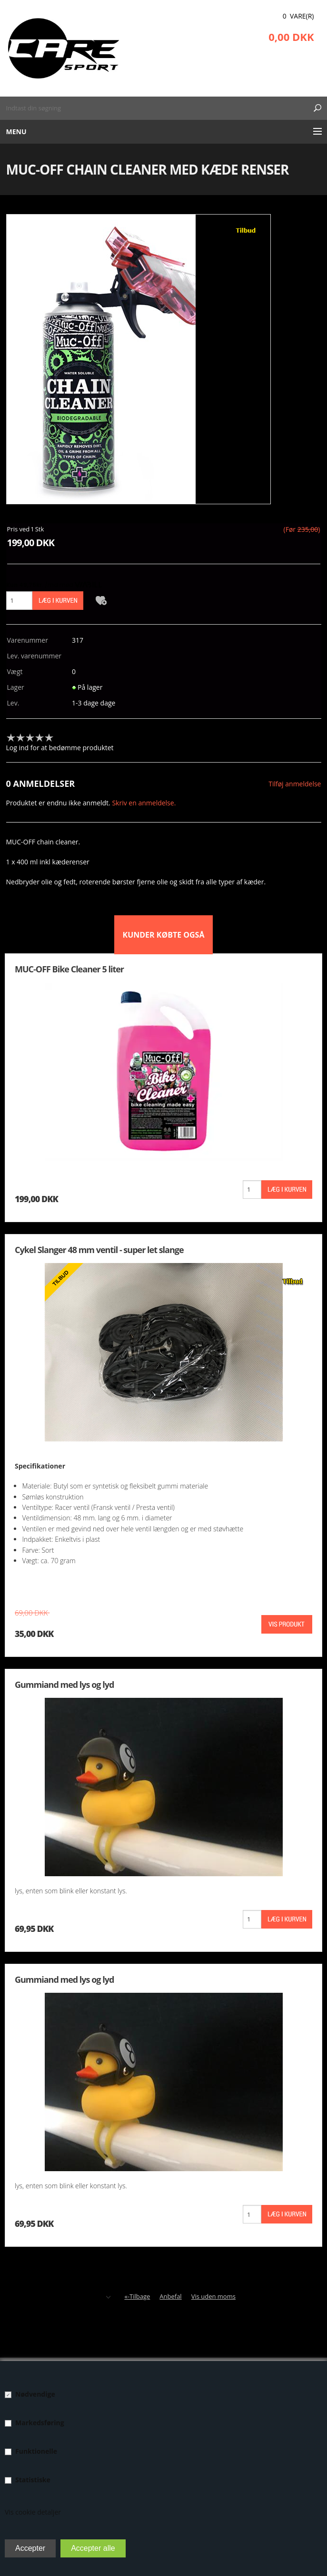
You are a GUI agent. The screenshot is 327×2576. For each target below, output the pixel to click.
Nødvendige (35, 2394)
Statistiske (32, 2479)
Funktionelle (36, 2451)
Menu (16, 131)
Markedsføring (39, 2422)
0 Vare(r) (298, 15)
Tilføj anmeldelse (294, 783)
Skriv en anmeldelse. (144, 802)
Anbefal (170, 2296)
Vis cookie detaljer (33, 2512)
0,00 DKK (291, 36)
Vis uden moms (213, 2296)
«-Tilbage (137, 2296)
